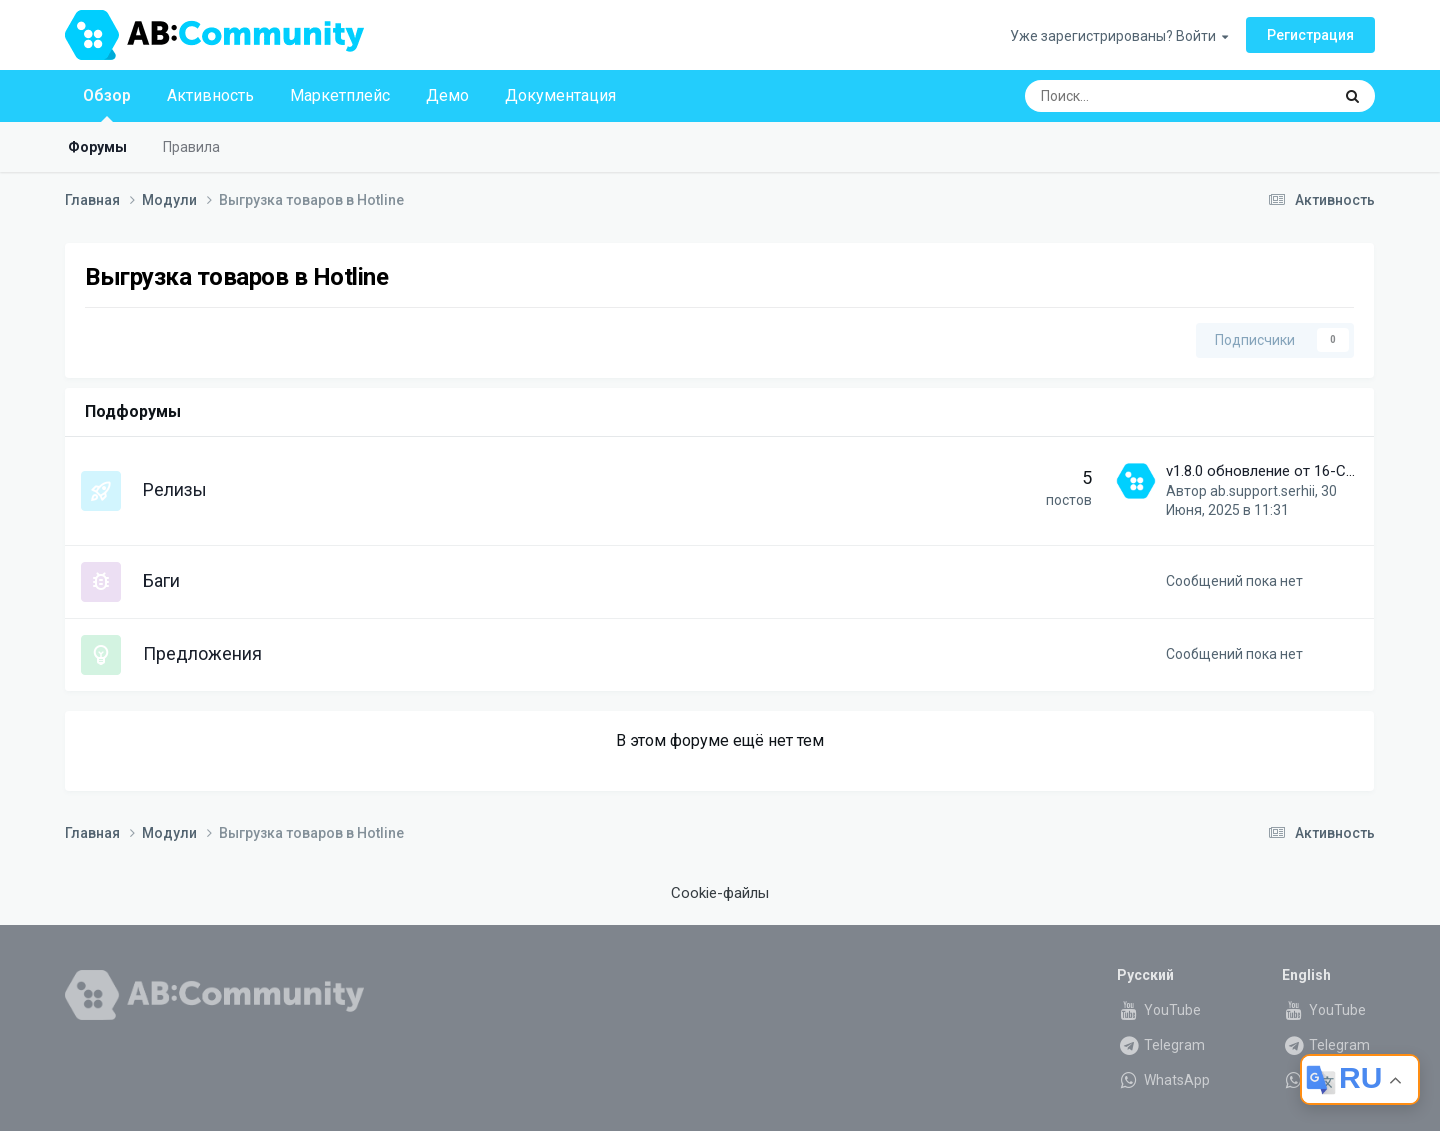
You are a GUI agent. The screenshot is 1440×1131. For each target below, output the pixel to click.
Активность (210, 95)
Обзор (107, 104)
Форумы (97, 147)
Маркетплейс (340, 95)
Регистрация (1310, 35)
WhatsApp (1163, 1080)
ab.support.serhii (1262, 491)
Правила (191, 147)
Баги (161, 580)
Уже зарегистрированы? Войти (1119, 36)
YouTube (1159, 1010)
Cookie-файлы (720, 893)
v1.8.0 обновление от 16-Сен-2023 (1283, 471)
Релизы (175, 489)
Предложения (202, 653)
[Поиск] (1125, 96)
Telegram (1161, 1045)
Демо (447, 95)
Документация (560, 95)
